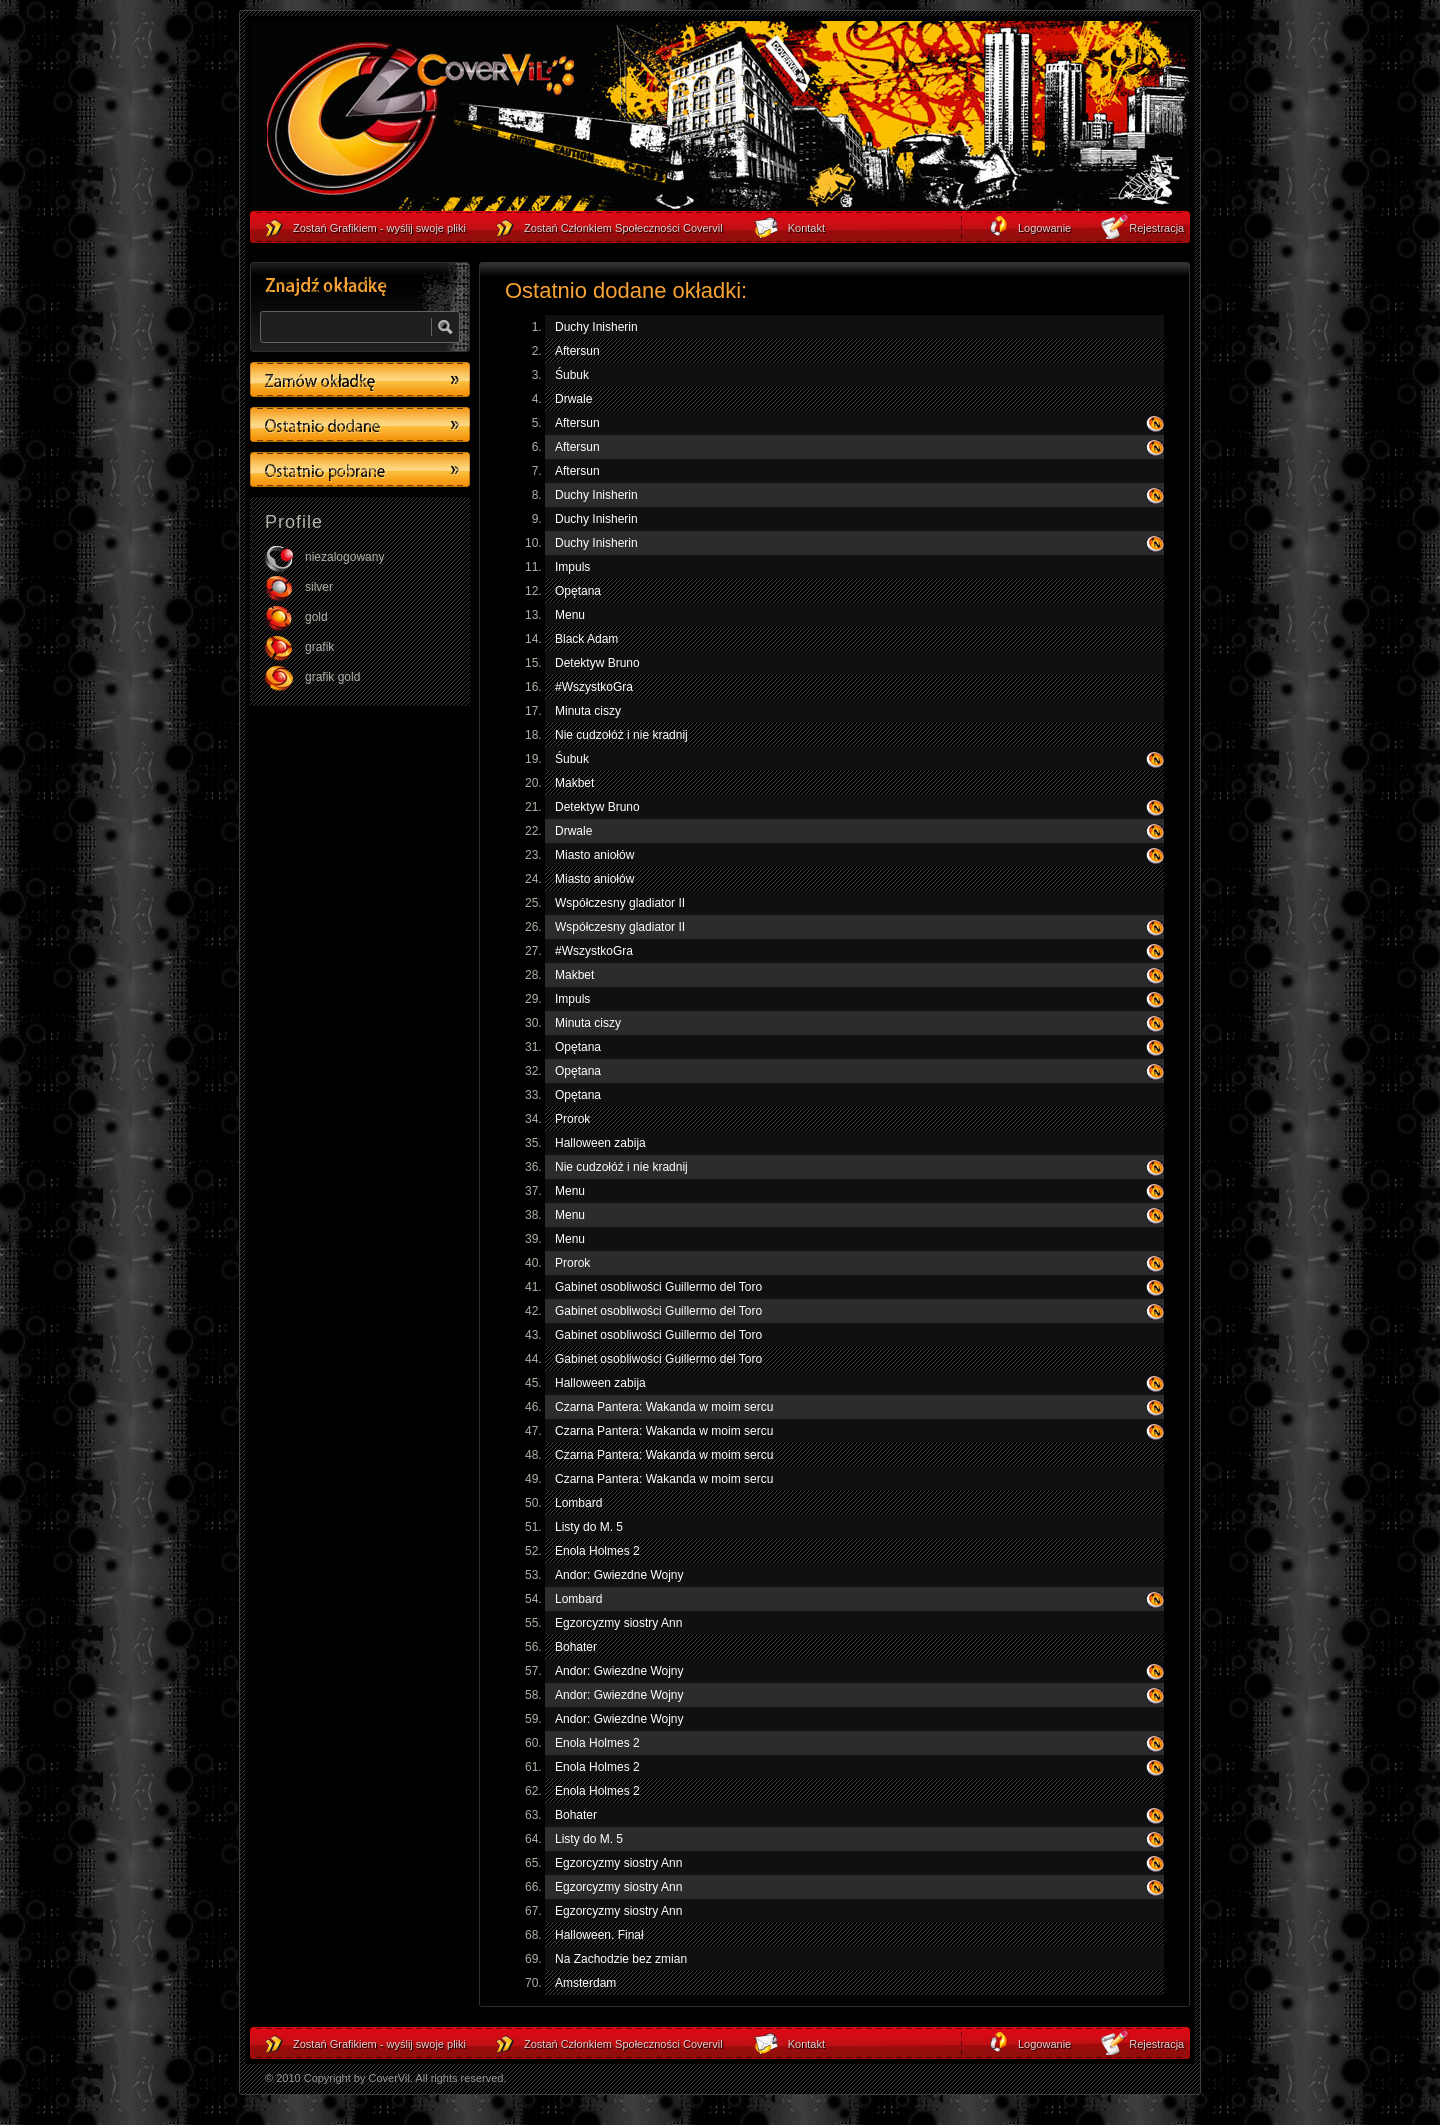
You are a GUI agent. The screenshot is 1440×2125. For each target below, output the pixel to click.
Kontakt (806, 2044)
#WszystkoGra (594, 687)
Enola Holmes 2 (597, 1551)
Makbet (574, 783)
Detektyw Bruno (597, 663)
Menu (570, 615)
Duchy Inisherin (596, 327)
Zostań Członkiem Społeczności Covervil (623, 2044)
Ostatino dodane (360, 424)
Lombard (578, 1503)
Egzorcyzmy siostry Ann (618, 1623)
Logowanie (1044, 2044)
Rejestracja (1156, 2044)
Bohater (576, 1647)
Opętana (578, 591)
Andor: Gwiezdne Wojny (619, 1575)
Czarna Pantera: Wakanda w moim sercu (664, 1407)
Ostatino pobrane (360, 469)
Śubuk (572, 375)
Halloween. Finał (599, 1935)
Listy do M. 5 (589, 1527)
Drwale (573, 399)
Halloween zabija (600, 1143)
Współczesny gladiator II (620, 903)
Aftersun (577, 351)
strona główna (420, 121)
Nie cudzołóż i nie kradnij (621, 735)
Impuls (572, 567)
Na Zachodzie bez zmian (621, 1959)
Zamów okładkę (360, 379)
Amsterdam (585, 1983)
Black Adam (586, 639)
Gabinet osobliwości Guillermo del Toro (658, 1287)
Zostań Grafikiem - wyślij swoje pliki (379, 2044)
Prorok (572, 1119)
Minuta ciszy (588, 711)
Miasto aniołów (594, 855)
